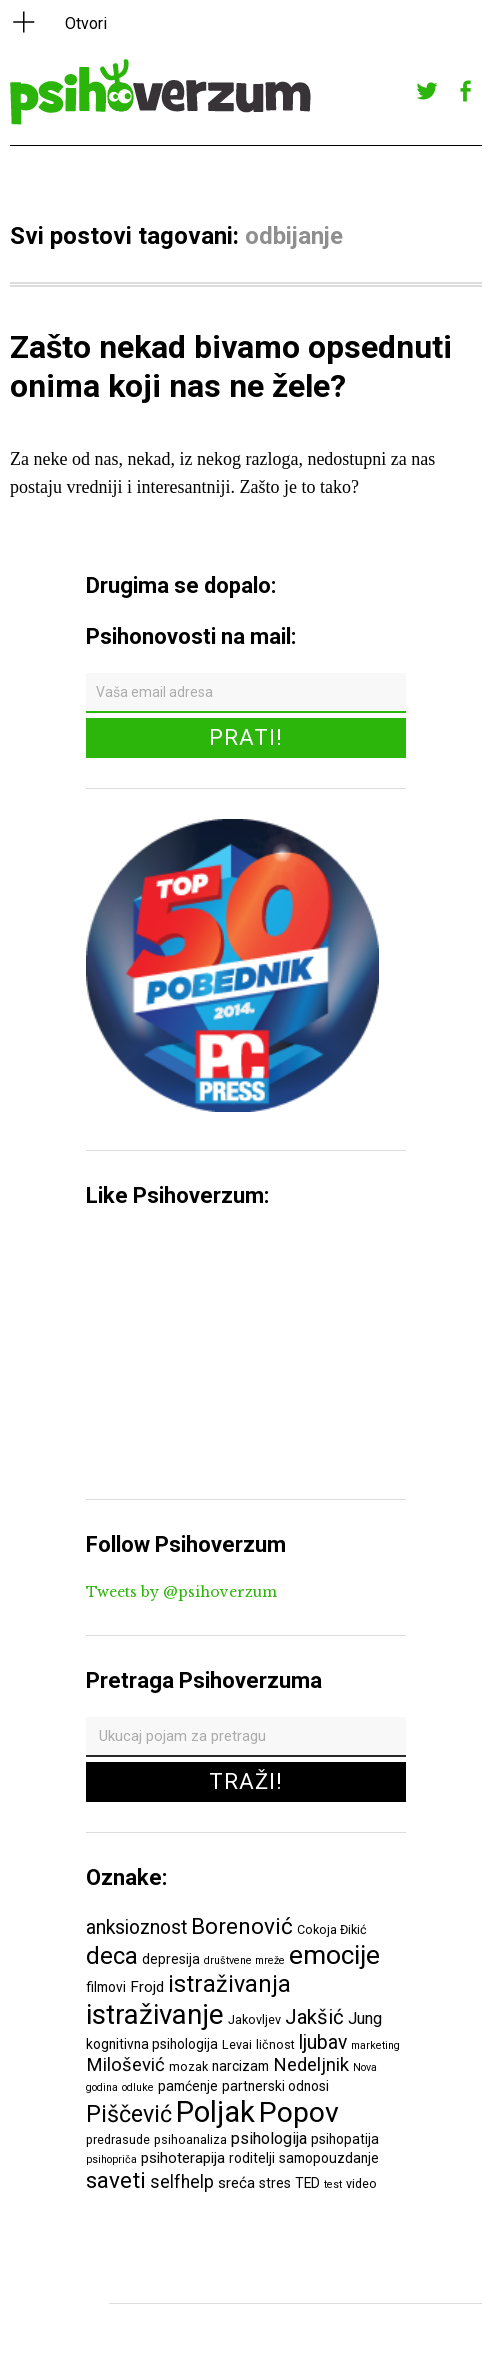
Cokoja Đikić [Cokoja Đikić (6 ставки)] (332, 1929)
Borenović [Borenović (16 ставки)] (242, 1926)
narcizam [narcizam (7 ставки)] (240, 2066)
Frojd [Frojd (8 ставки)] (147, 1987)
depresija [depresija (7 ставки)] (171, 1959)
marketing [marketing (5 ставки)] (375, 2045)
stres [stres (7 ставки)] (275, 2183)
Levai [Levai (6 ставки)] (237, 2044)
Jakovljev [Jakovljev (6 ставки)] (254, 2019)
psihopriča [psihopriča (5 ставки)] (111, 2159)
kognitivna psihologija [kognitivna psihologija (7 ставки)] (152, 2044)
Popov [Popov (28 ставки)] (299, 2112)
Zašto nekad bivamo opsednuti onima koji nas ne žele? (231, 366)
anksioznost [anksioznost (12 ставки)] (136, 1927)
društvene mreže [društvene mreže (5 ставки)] (244, 1960)
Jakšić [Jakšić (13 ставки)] (314, 2017)
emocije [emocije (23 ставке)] (334, 1954)
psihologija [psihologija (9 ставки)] (269, 2138)
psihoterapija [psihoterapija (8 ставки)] (183, 2158)
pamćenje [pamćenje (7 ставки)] (188, 2086)
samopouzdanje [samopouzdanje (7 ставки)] (329, 2158)
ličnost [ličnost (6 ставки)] (275, 2044)
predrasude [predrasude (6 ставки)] (118, 2139)
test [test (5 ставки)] (333, 2184)
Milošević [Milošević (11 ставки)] (125, 2065)
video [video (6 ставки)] (361, 2183)
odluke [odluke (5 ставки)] (138, 2087)
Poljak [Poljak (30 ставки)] (215, 2112)
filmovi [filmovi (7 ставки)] (106, 1987)
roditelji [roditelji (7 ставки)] (252, 2158)
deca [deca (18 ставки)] (112, 1956)
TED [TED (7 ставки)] (307, 2183)
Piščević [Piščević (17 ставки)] (129, 2114)
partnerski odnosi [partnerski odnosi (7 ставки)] (275, 2086)
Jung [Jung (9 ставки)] (365, 2018)
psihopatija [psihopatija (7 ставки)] (345, 2139)
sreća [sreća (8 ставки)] (236, 2183)
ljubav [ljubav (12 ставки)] (323, 2042)
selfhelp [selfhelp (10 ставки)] (182, 2182)
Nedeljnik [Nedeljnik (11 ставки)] (311, 2065)
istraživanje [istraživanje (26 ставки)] (155, 2014)
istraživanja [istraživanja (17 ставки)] (229, 1984)
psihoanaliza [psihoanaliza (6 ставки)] (190, 2139)
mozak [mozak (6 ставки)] (188, 2066)
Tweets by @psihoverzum (181, 1592)
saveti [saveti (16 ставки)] (116, 2180)
